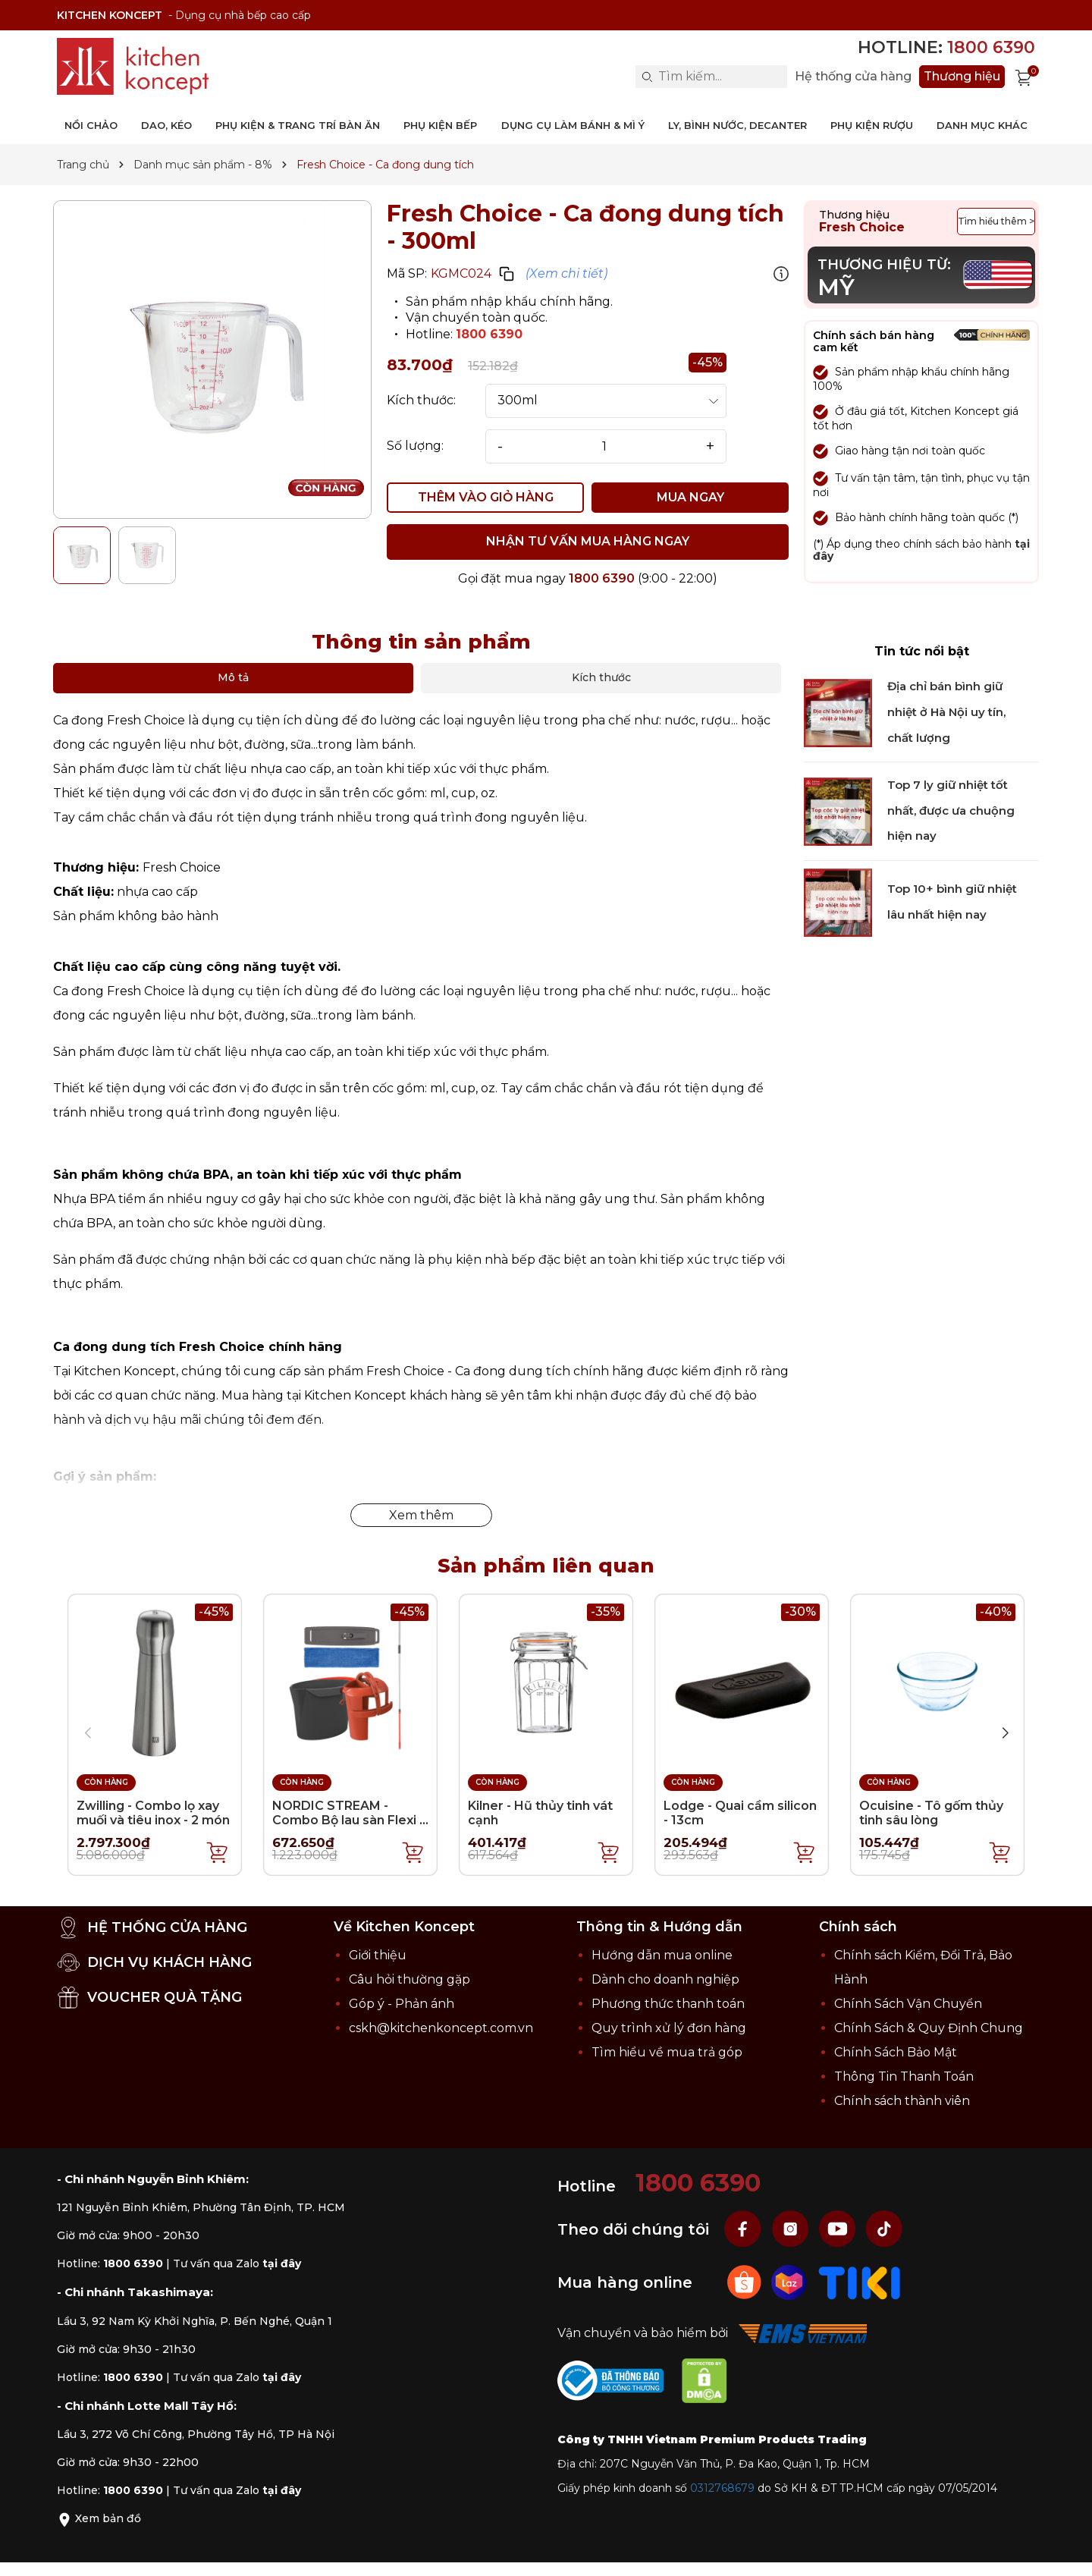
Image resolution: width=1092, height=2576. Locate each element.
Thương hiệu (962, 76)
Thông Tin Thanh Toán (904, 2076)
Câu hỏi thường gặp (409, 1979)
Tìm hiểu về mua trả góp (667, 2052)
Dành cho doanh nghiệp (665, 1979)
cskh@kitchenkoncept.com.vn (441, 2028)
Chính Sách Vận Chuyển (908, 2003)
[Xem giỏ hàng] (1023, 76)
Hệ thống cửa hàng (853, 76)
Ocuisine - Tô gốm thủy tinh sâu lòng (931, 1812)
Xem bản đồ (99, 2518)
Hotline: (946, 47)
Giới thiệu (377, 1955)
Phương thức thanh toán (668, 2003)
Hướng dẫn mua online (662, 1955)
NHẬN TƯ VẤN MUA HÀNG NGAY (587, 541)
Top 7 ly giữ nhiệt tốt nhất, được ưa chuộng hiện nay (951, 810)
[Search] (646, 76)
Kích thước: (421, 400)
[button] (1005, 1733)
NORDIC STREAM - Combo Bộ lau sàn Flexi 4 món (350, 1820)
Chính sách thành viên (902, 2101)
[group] (212, 359)
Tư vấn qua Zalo (237, 2263)
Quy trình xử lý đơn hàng (669, 2028)
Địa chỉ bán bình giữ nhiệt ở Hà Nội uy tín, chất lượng (946, 711)
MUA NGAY (690, 497)
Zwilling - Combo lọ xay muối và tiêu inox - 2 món (153, 1812)
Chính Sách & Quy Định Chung (928, 2028)
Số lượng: (415, 446)
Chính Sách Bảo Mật (895, 2052)
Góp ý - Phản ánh (401, 2003)
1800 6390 (489, 334)
